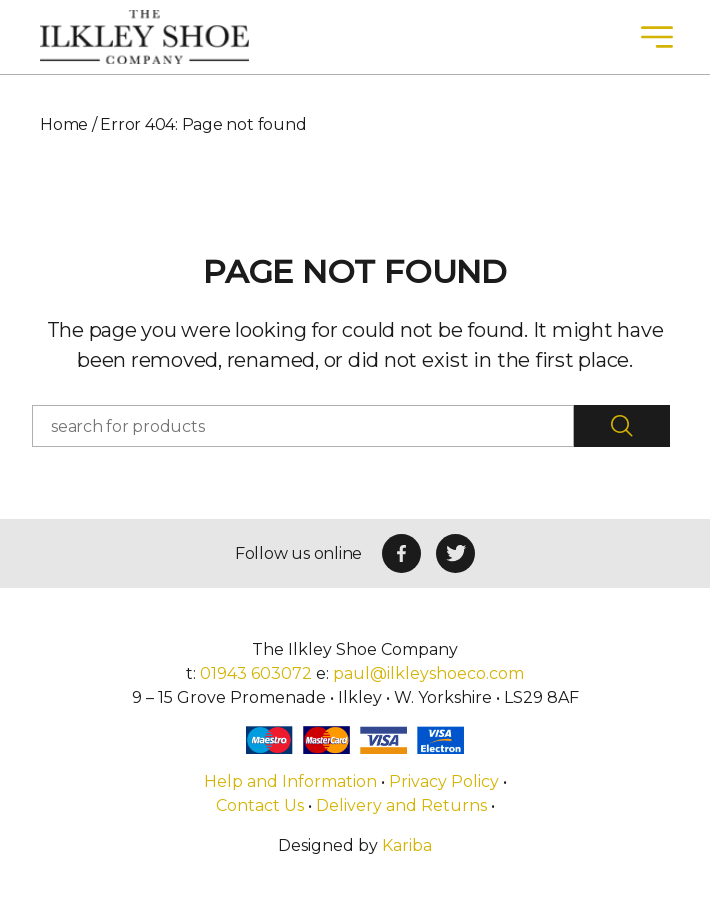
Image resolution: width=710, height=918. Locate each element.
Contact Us (260, 805)
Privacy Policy (444, 781)
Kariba (407, 845)
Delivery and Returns (401, 805)
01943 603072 (256, 673)
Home (64, 124)
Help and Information (292, 781)
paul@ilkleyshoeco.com (428, 673)
